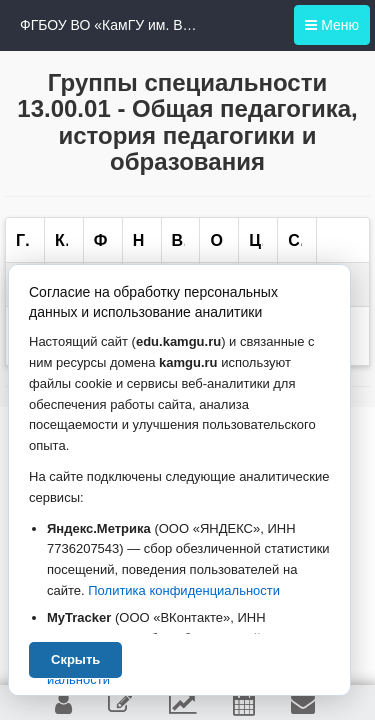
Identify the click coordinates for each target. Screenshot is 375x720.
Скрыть (75, 659)
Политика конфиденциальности (184, 590)
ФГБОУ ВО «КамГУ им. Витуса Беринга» (110, 25)
